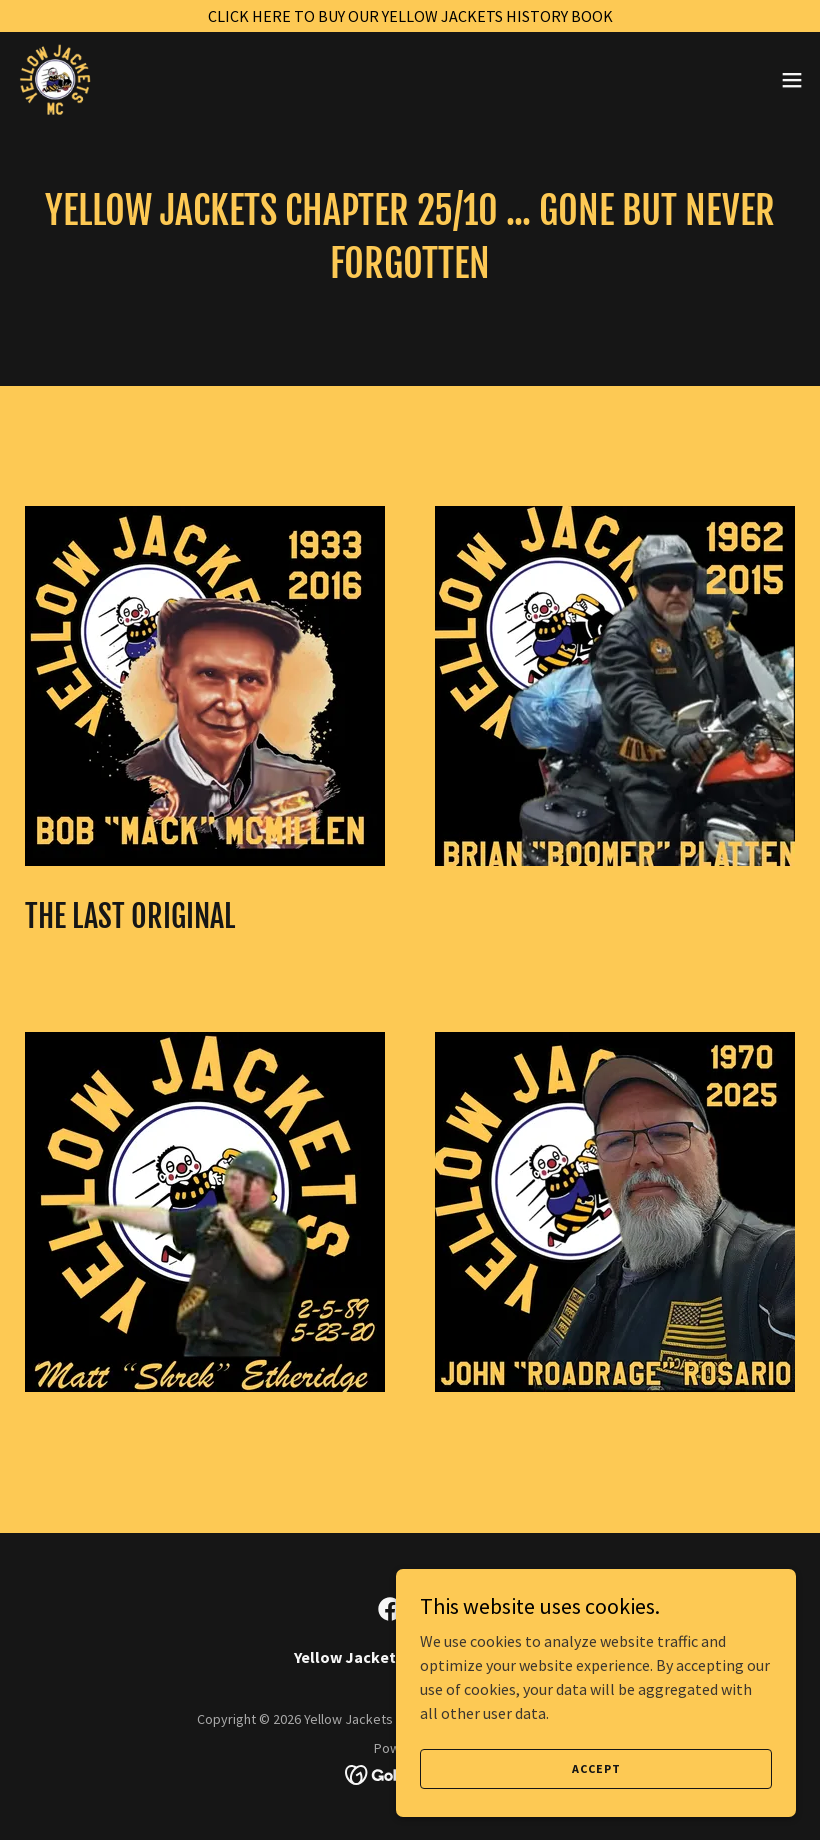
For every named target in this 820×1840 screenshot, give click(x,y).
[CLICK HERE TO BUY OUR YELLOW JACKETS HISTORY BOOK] (410, 16)
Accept (596, 1768)
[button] (792, 80)
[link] (92, 80)
